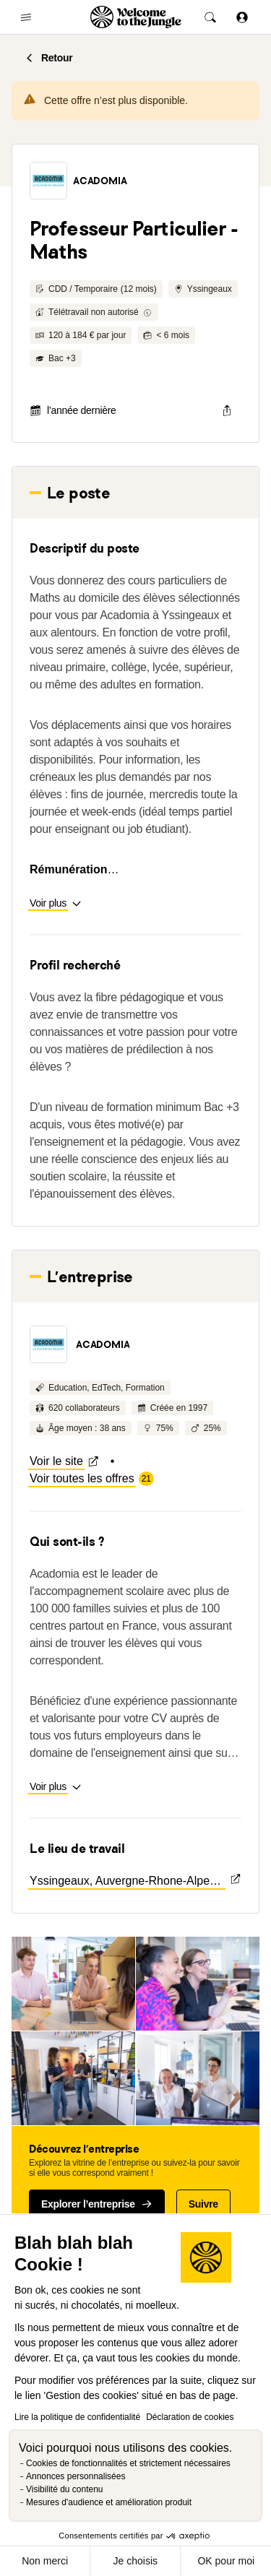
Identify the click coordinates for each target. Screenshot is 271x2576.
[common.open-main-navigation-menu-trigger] (26, 17)
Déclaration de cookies (189, 2417)
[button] (48, 181)
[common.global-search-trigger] (210, 17)
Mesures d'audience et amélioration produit (109, 2502)
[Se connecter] (242, 17)
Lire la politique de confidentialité (77, 2417)
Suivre (203, 2204)
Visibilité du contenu (64, 2489)
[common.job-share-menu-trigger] (226, 410)
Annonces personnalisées (75, 2476)
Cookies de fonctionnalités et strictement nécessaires (128, 2463)
